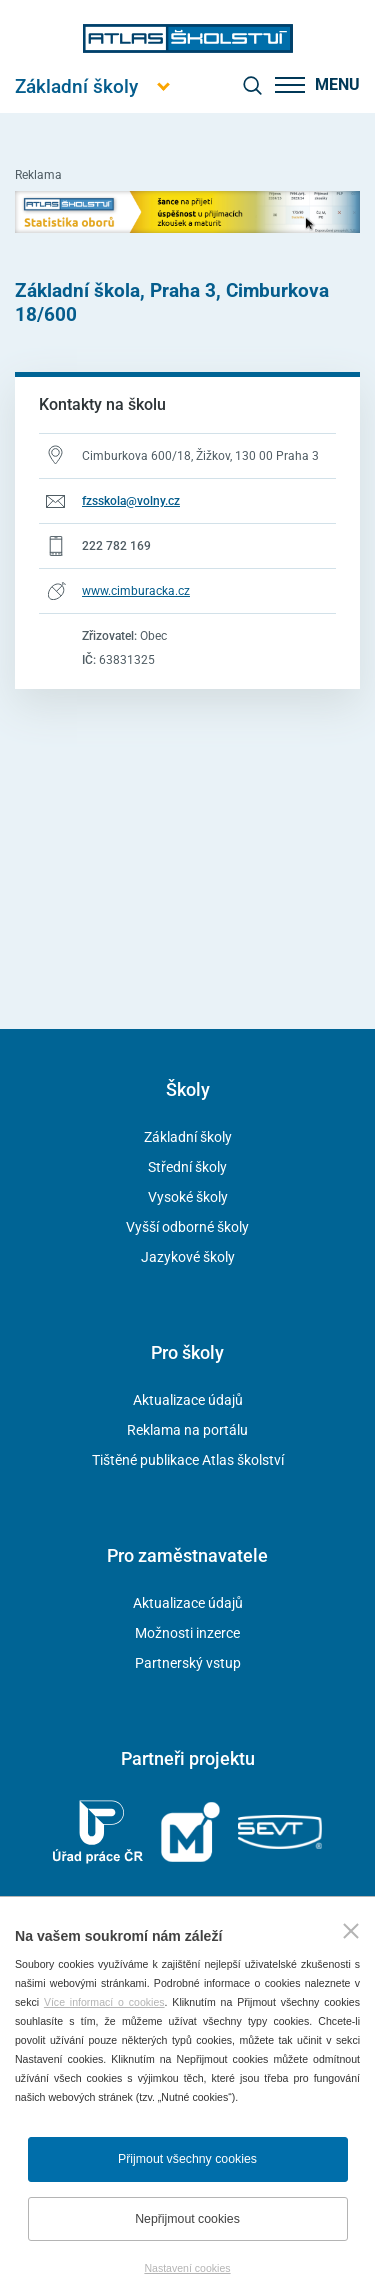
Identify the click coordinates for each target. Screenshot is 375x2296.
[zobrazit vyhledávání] (252, 85)
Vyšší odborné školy (187, 1227)
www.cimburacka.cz (136, 591)
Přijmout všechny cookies (187, 2159)
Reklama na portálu (187, 1430)
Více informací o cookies (104, 2002)
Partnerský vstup (188, 1663)
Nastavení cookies (187, 2268)
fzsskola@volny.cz (131, 501)
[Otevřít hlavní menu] (76, 86)
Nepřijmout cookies (187, 2219)
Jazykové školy (188, 1257)
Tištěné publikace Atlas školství (188, 1460)
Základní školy (188, 1137)
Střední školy (187, 1167)
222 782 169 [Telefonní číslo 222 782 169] (116, 546)
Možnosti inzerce (187, 1633)
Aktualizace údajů (188, 1400)
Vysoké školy (188, 1197)
